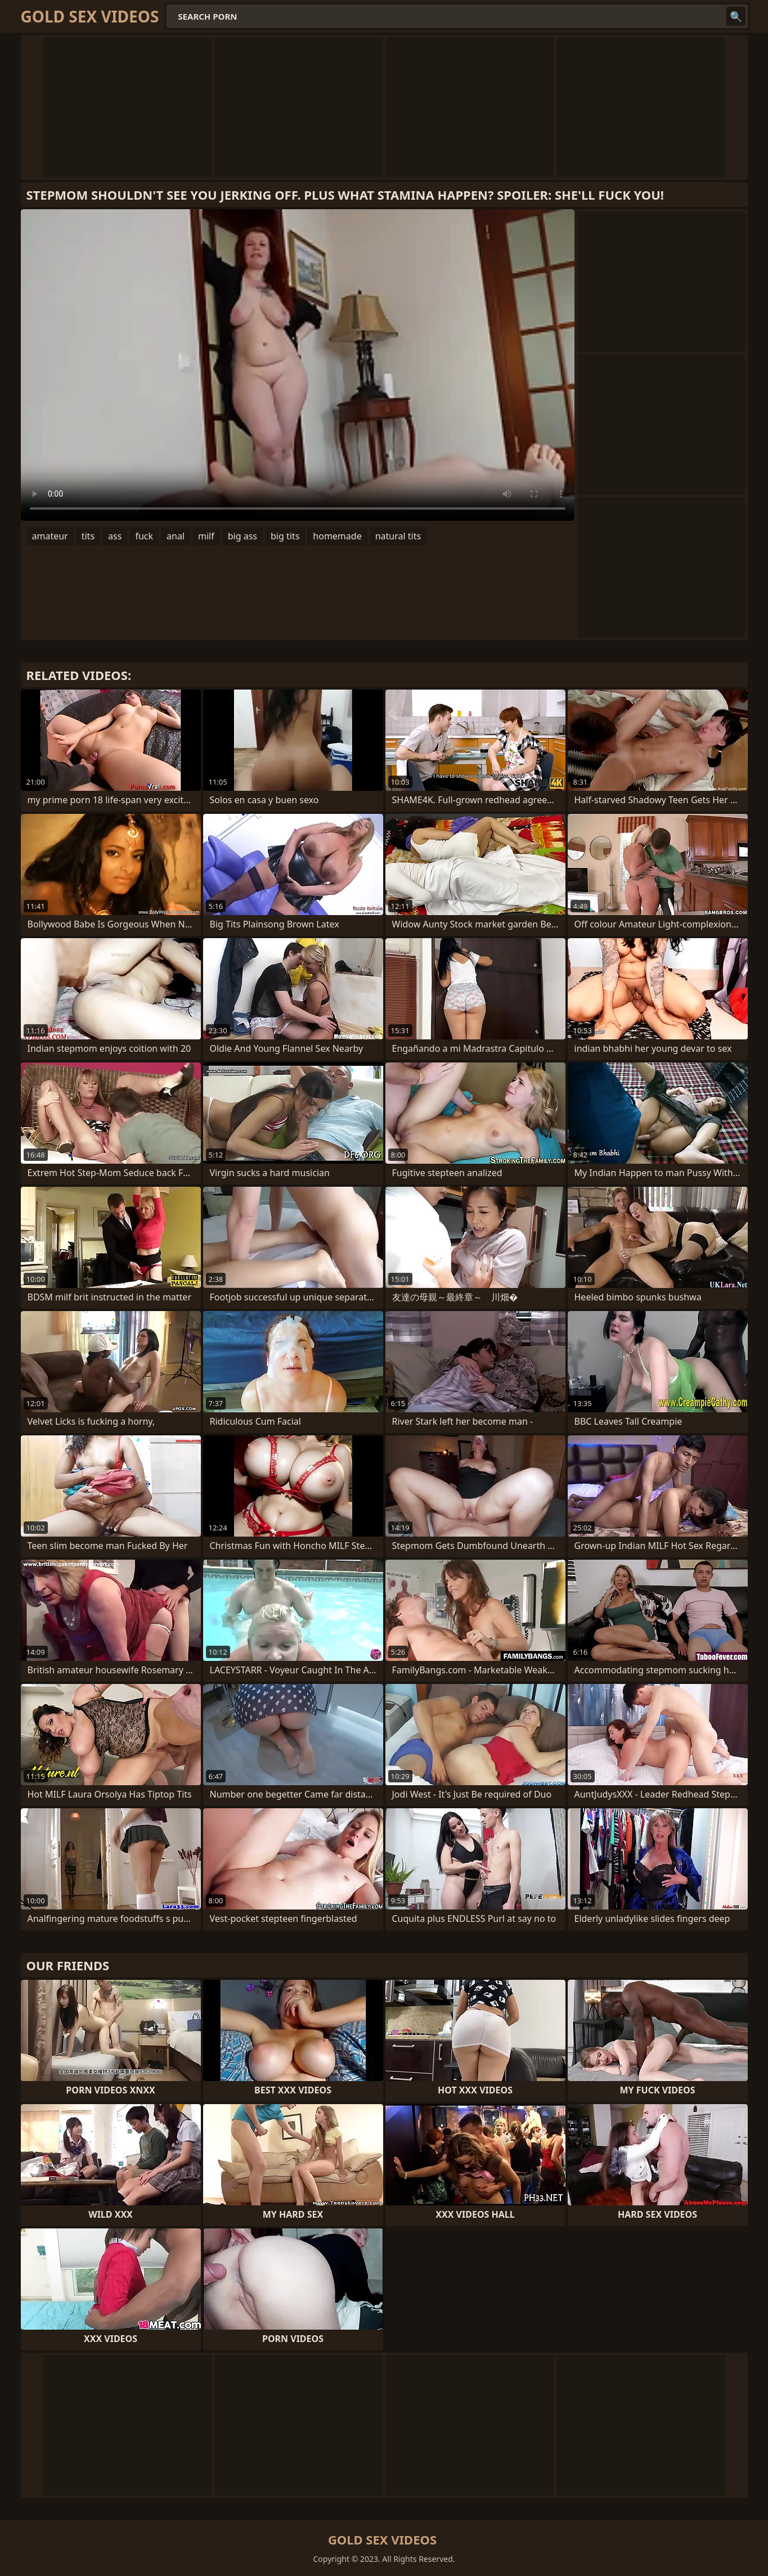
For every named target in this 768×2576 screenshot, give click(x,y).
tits (88, 536)
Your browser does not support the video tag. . (297, 365)
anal (176, 536)
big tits (285, 536)
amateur (50, 536)
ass (115, 536)
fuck (144, 536)
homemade (337, 536)
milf (206, 536)
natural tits (398, 536)
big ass (242, 536)
